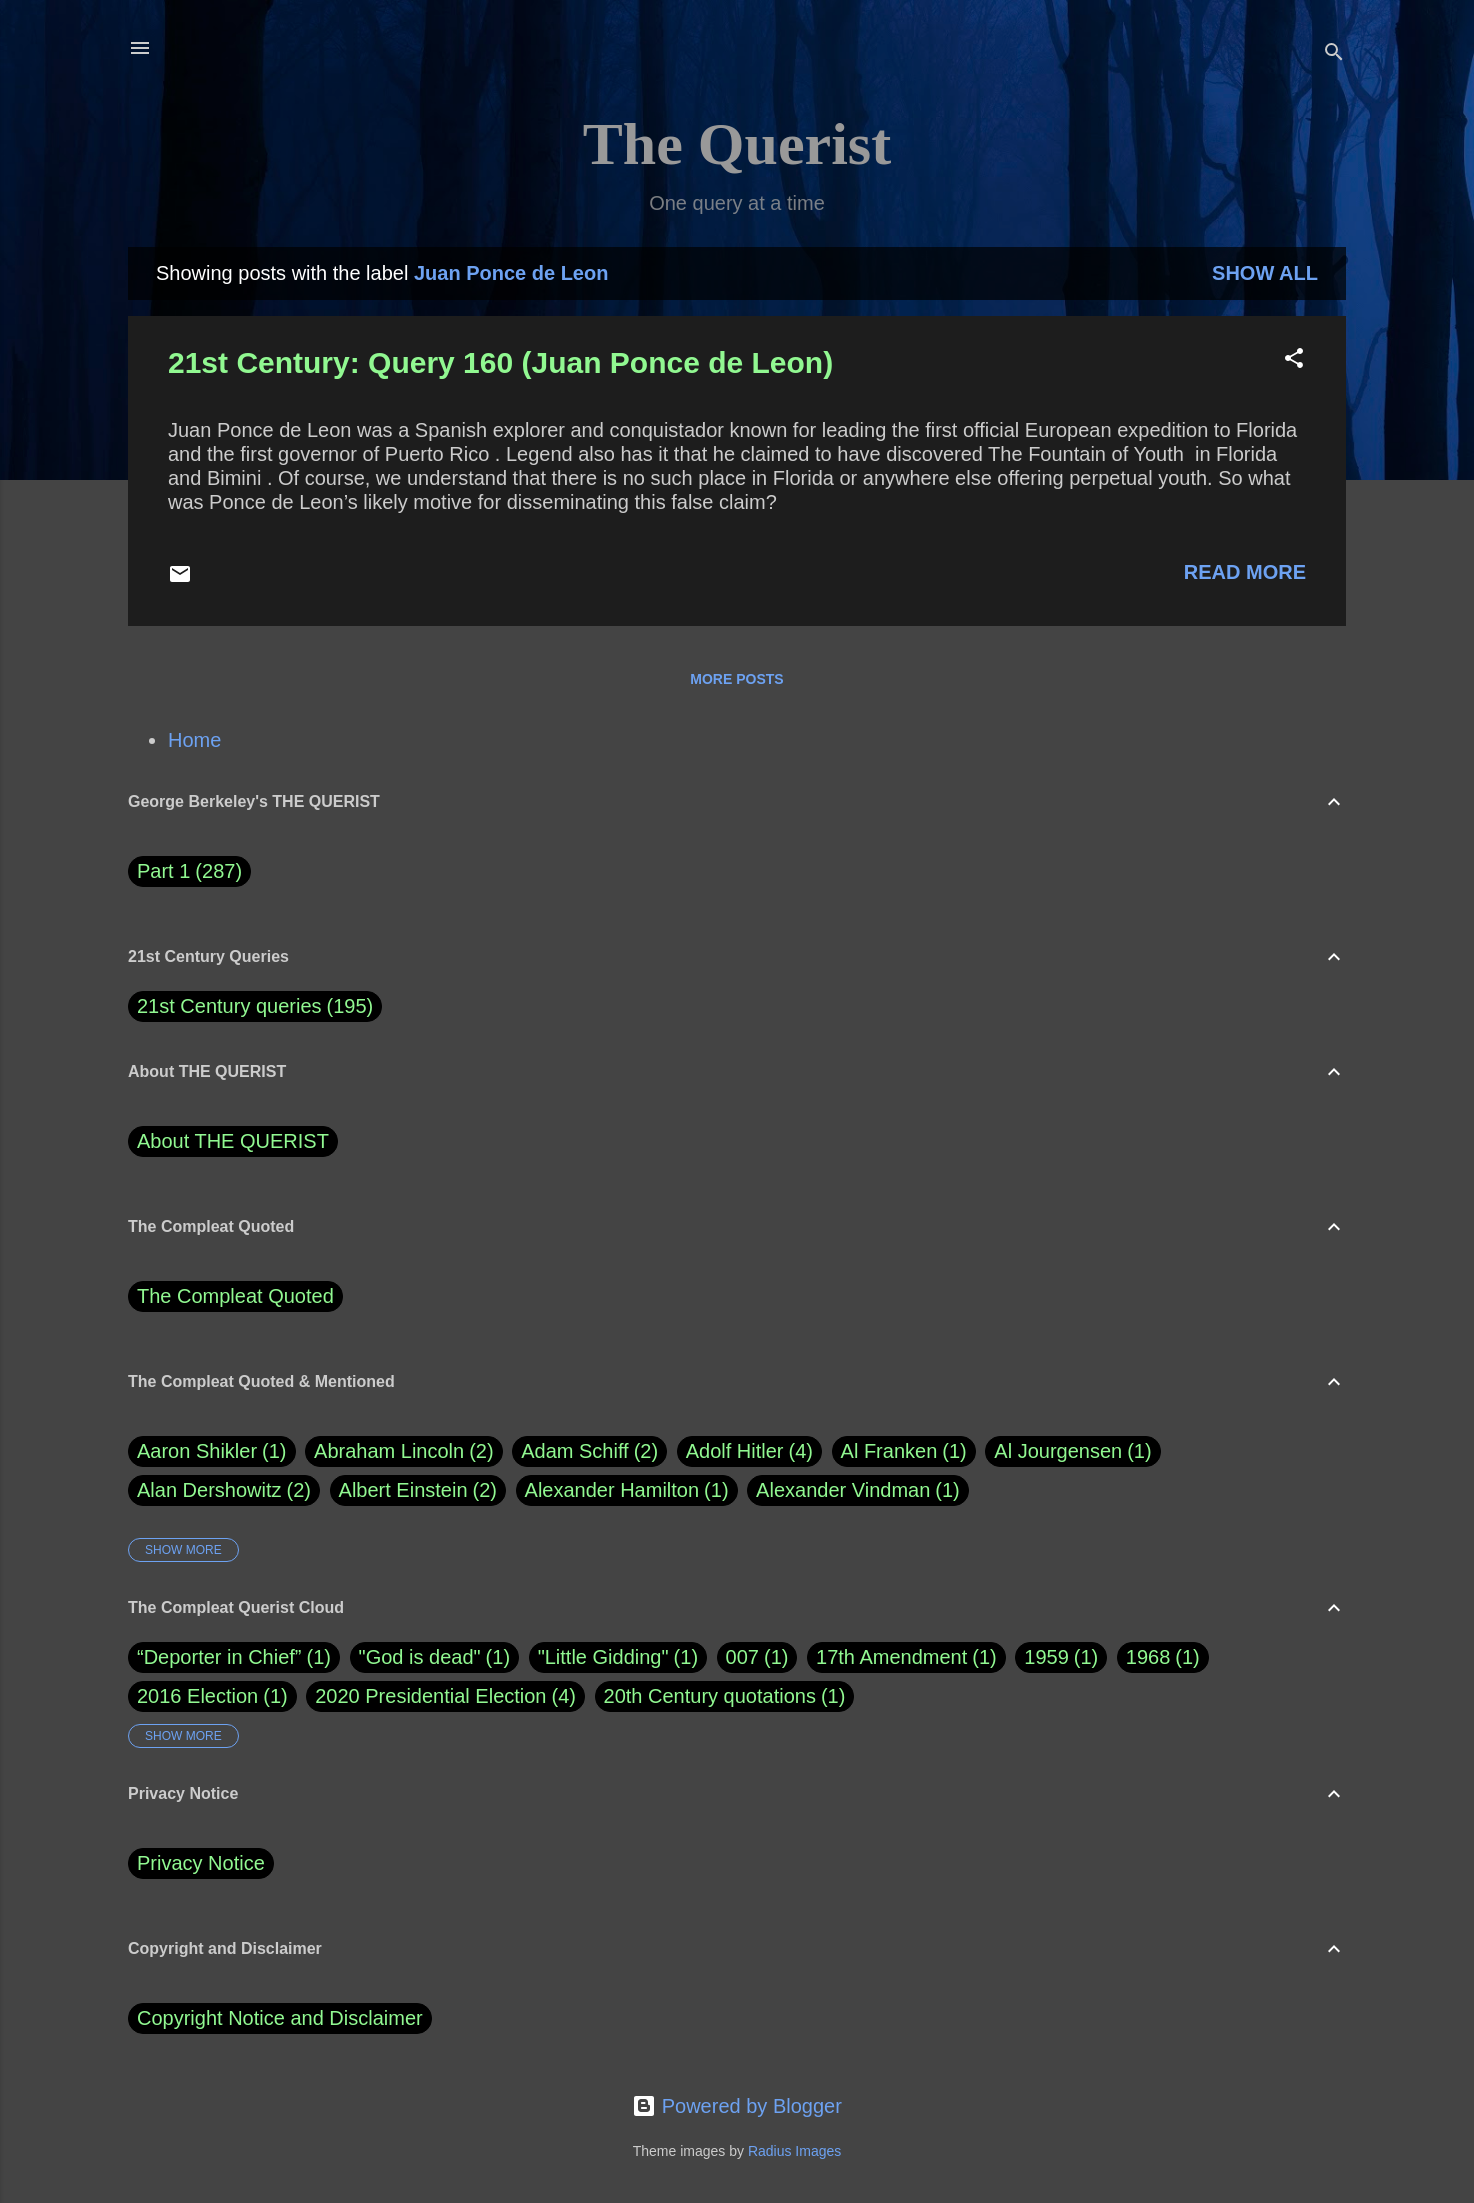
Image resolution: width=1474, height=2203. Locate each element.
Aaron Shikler (212, 1451)
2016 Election (197, 1696)
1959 (1046, 1657)
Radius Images (794, 2151)
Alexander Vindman (858, 1490)
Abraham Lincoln (404, 1451)
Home (194, 740)
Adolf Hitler (749, 1451)
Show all (1265, 273)
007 (742, 1657)
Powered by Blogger (737, 2106)
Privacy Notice (201, 1863)
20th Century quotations (710, 1696)
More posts (736, 679)
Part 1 (189, 871)
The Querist (737, 144)
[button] (1294, 360)
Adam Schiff (589, 1451)
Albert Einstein (418, 1490)
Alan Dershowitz (224, 1490)
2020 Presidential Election (430, 1696)
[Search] (1334, 54)
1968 (1148, 1657)
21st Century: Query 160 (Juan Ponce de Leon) (500, 362)
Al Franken (904, 1451)
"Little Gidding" (603, 1657)
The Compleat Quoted (235, 1296)
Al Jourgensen (1072, 1451)
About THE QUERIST (233, 1141)
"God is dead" (420, 1657)
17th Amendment (891, 1657)
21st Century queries (229, 1006)
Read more (1245, 572)
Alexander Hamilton (627, 1490)
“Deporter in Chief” (219, 1657)
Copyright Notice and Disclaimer (280, 2018)
